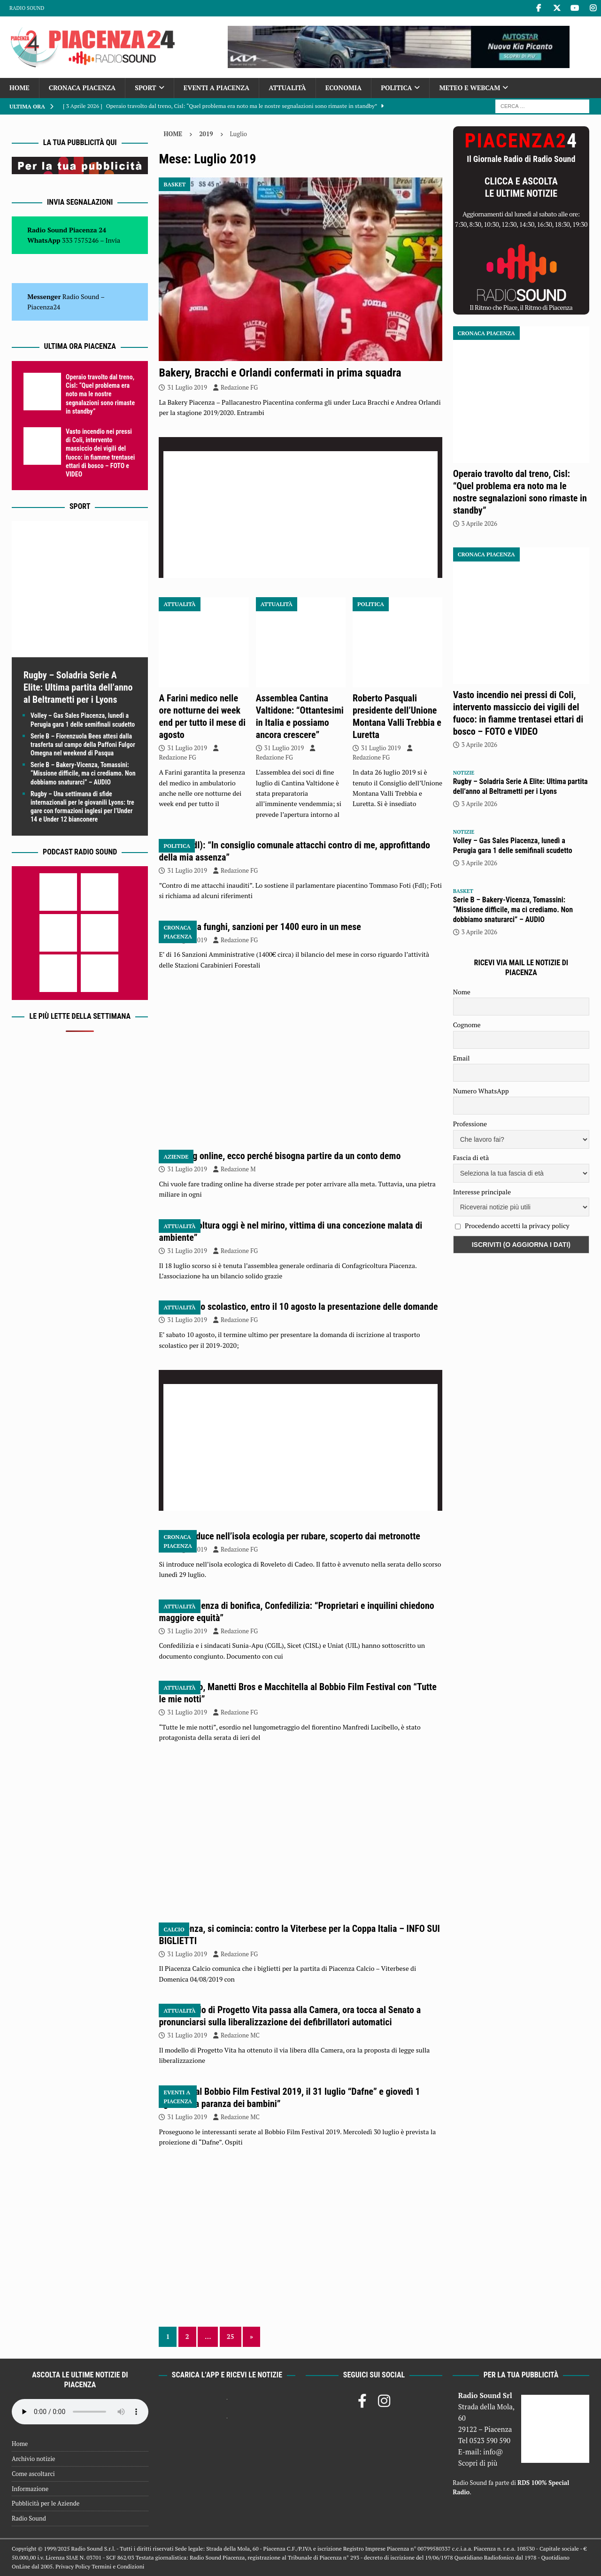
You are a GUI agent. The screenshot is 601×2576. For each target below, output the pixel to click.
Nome (461, 991)
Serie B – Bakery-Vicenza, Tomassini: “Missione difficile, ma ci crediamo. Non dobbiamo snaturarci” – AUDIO (83, 773)
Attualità (287, 87)
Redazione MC (240, 2035)
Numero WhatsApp (481, 1090)
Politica (396, 87)
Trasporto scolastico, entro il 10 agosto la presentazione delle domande (303, 1306)
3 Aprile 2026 (479, 523)
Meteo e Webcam (469, 87)
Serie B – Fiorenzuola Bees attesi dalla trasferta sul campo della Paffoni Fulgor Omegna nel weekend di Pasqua (83, 744)
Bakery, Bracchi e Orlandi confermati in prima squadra (280, 372)
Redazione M (238, 1169)
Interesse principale (482, 1191)
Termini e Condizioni (118, 2566)
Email (461, 1057)
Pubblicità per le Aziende (45, 2503)
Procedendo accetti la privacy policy (517, 1225)
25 (230, 2336)
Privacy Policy (72, 2566)
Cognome (467, 1024)
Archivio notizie (33, 2458)
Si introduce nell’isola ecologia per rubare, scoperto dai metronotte (294, 1536)
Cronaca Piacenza (82, 87)
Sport (145, 87)
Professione (470, 1123)
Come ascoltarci (33, 2473)
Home (19, 87)
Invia (113, 240)
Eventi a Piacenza (217, 87)
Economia (343, 87)
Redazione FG (239, 387)
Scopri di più (478, 2463)
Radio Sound (26, 8)
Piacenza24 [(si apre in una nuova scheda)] (43, 306)
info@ (493, 2451)
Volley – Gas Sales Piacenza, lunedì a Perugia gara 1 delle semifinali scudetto (512, 845)
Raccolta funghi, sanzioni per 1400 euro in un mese (265, 926)
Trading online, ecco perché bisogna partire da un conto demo (285, 1155)
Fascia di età (471, 1157)
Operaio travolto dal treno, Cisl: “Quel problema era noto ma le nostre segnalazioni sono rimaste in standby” (100, 394)
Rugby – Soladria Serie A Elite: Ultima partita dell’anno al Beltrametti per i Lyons (78, 687)
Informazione (30, 2488)
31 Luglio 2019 (187, 387)
